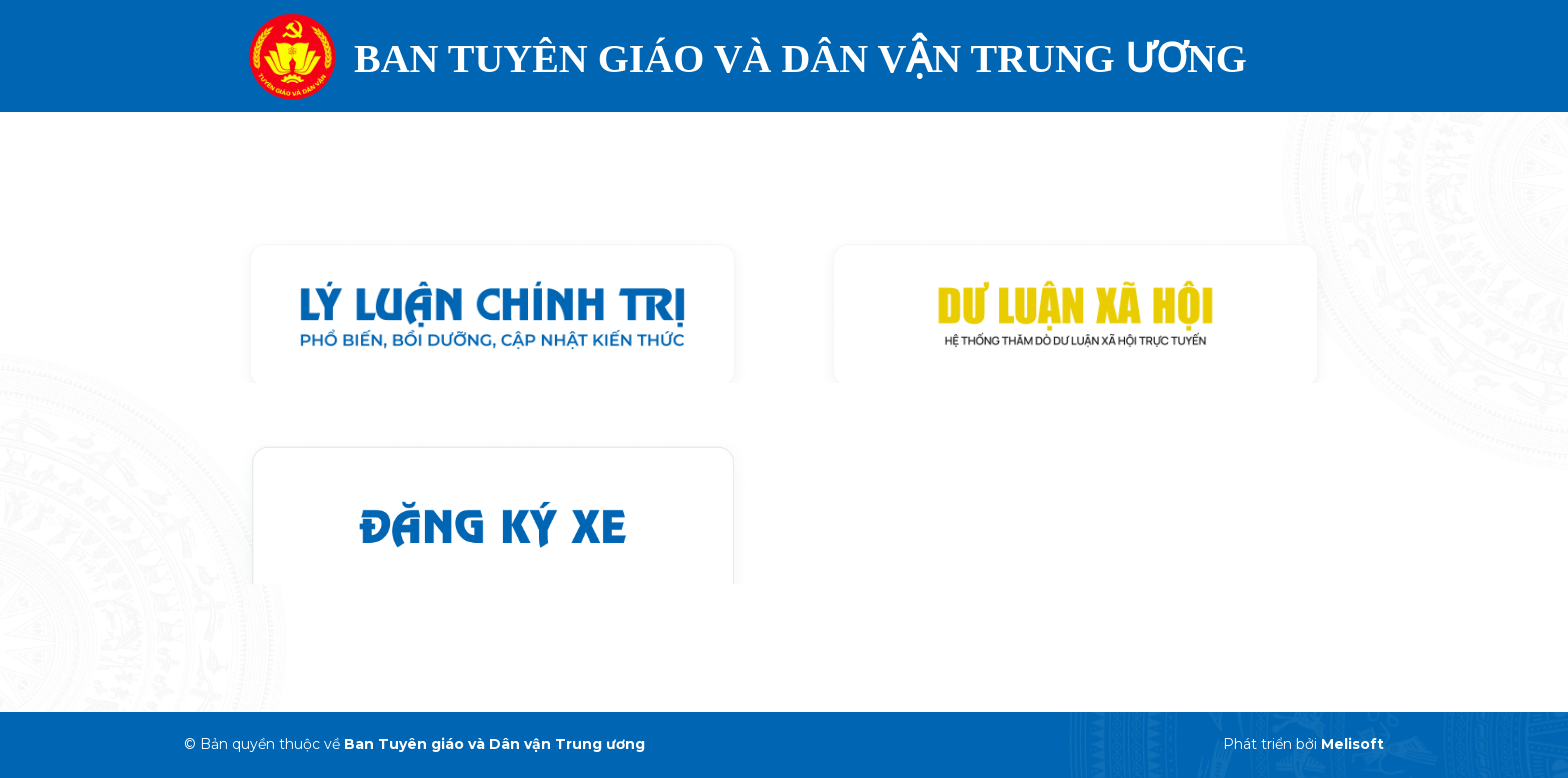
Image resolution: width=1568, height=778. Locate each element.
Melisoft (1352, 744)
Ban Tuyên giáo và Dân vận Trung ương (494, 744)
